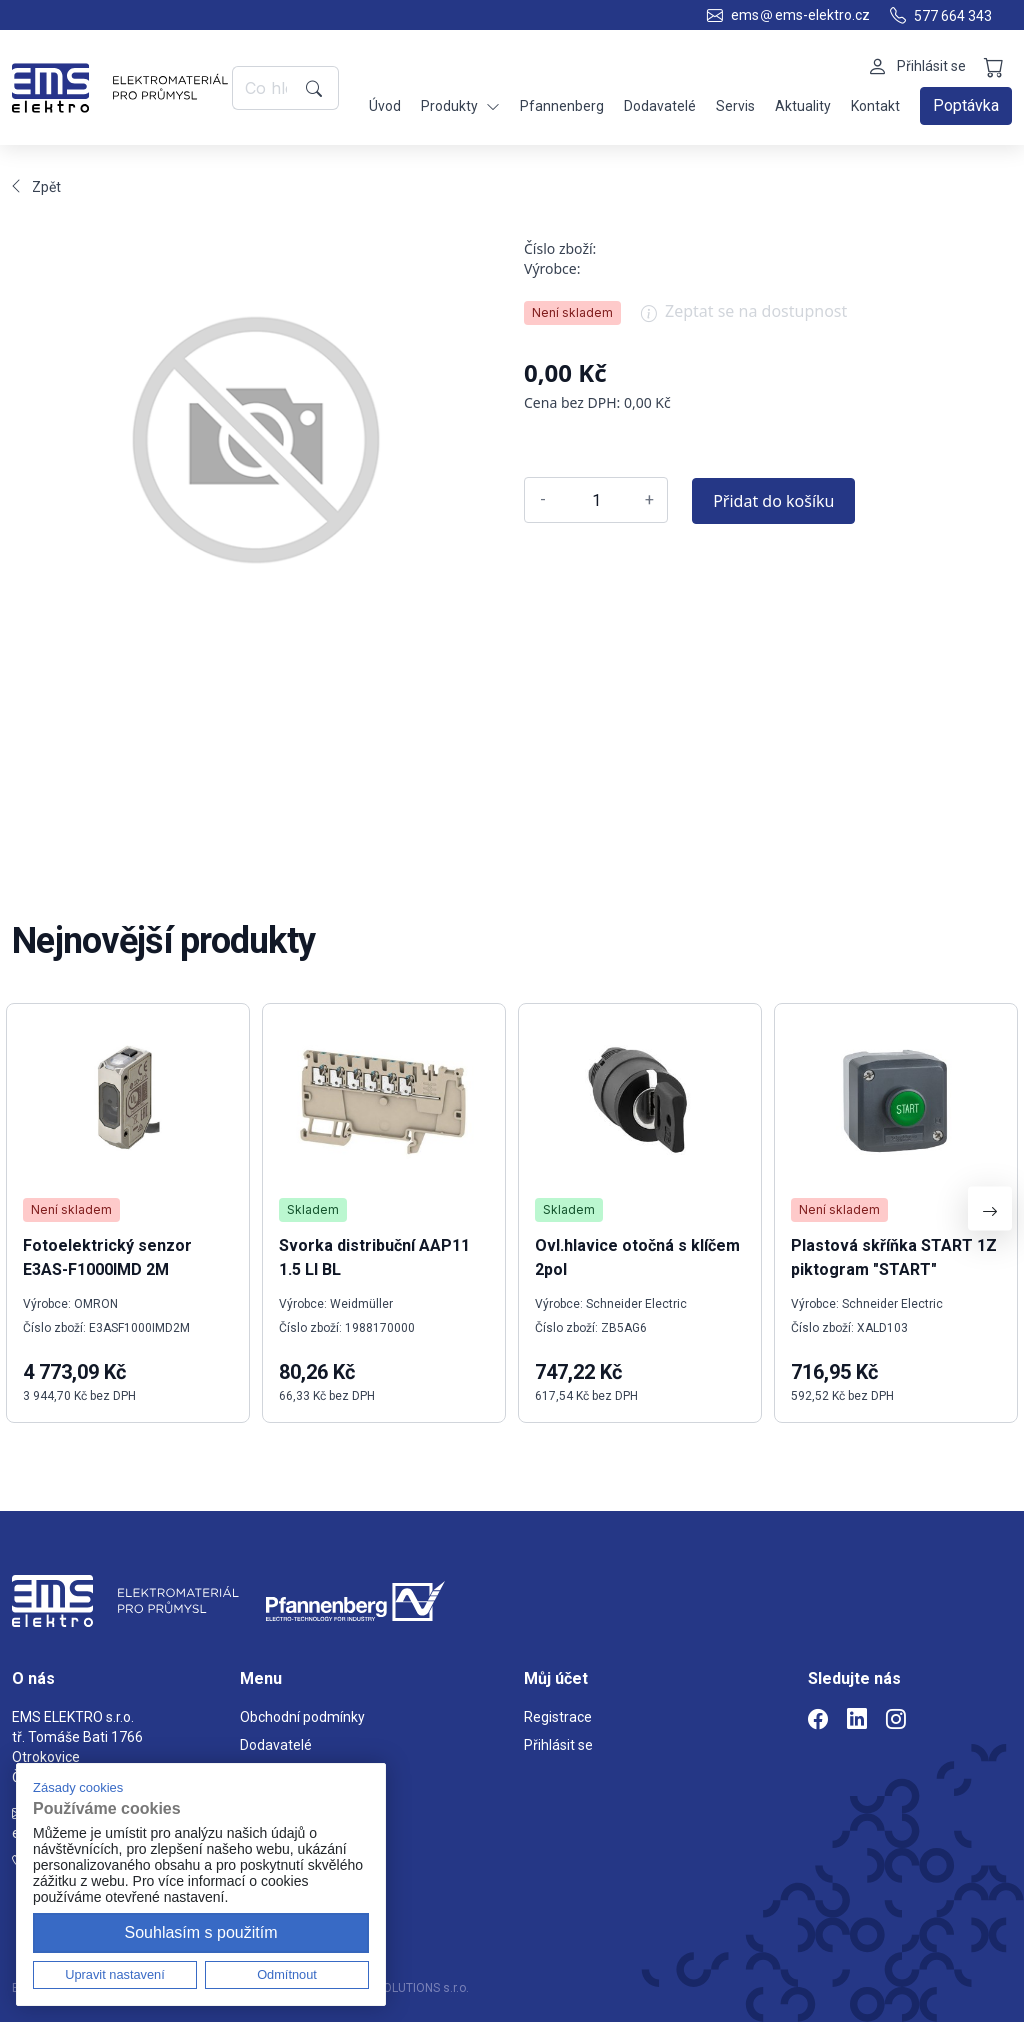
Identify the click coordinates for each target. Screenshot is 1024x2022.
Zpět (36, 187)
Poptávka (966, 105)
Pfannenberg (562, 106)
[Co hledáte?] (265, 88)
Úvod (385, 106)
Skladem (313, 1209)
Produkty (460, 106)
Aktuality (803, 106)
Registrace (558, 1717)
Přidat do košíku (773, 501)
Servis (735, 106)
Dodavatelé (660, 106)
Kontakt (875, 106)
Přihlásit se (558, 1745)
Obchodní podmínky (302, 1717)
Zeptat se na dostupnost (744, 318)
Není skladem (572, 312)
